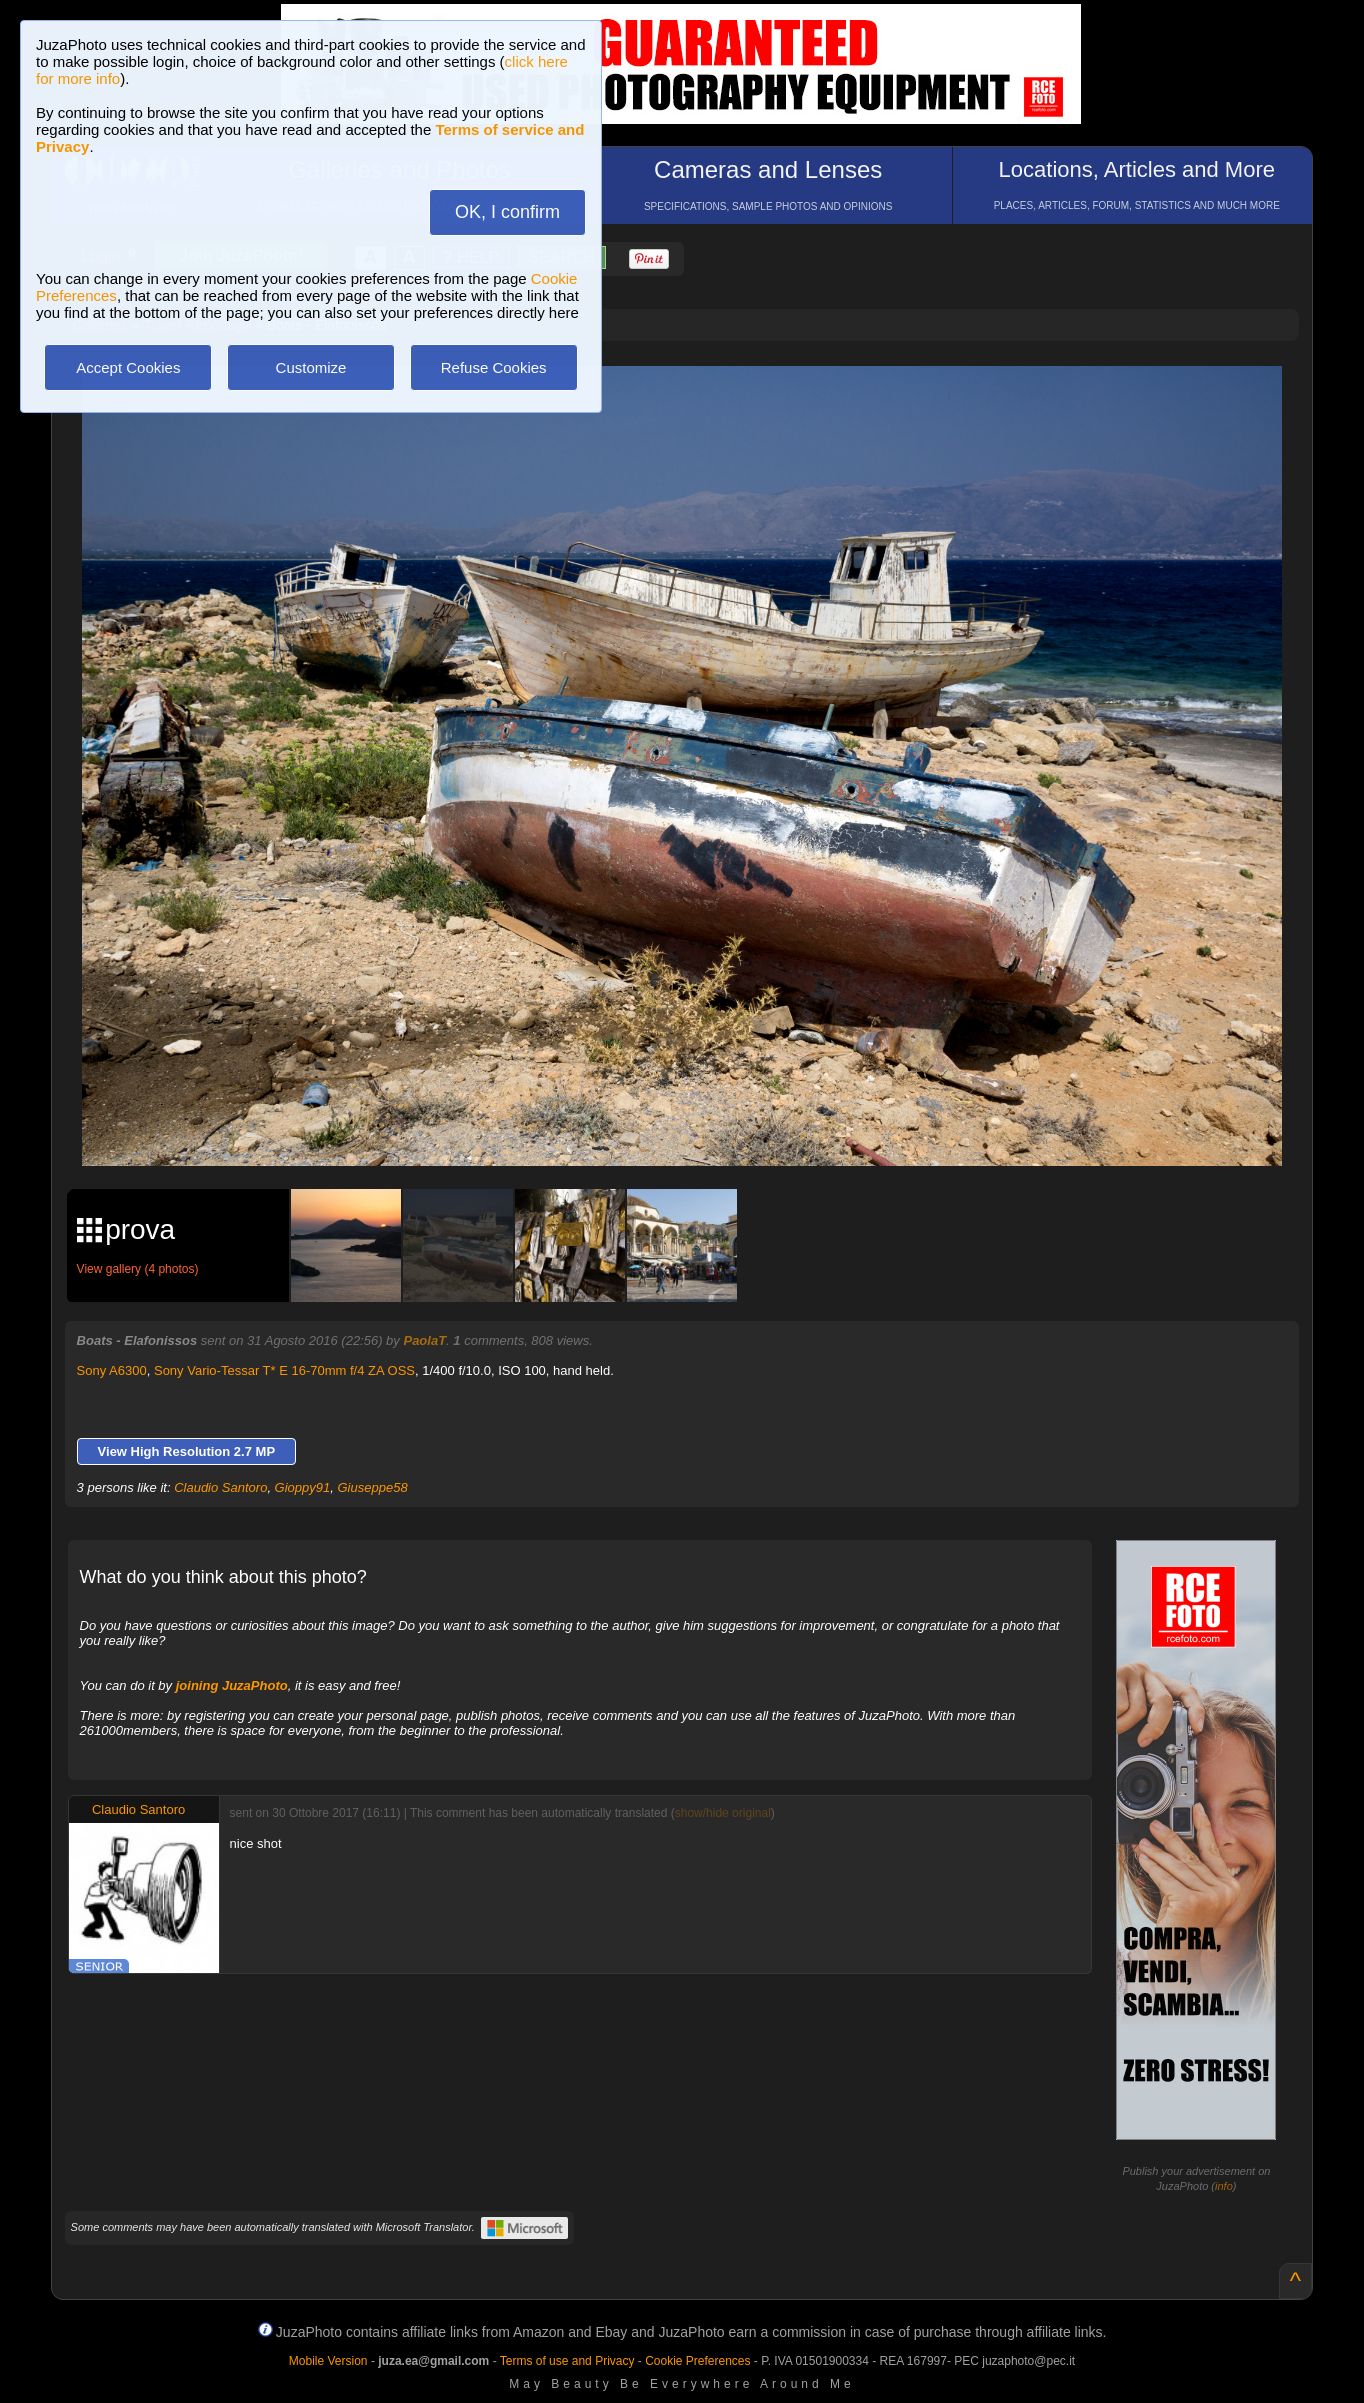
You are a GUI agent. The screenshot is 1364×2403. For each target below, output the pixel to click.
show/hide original (723, 1813)
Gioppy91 (303, 1487)
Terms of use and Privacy (567, 2361)
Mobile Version (328, 2361)
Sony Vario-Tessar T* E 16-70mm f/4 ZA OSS (284, 1370)
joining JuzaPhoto (232, 1685)
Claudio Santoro (220, 1487)
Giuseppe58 (373, 1487)
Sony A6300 (112, 1370)
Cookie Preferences (697, 2361)
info (1224, 2186)
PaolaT (424, 1340)
